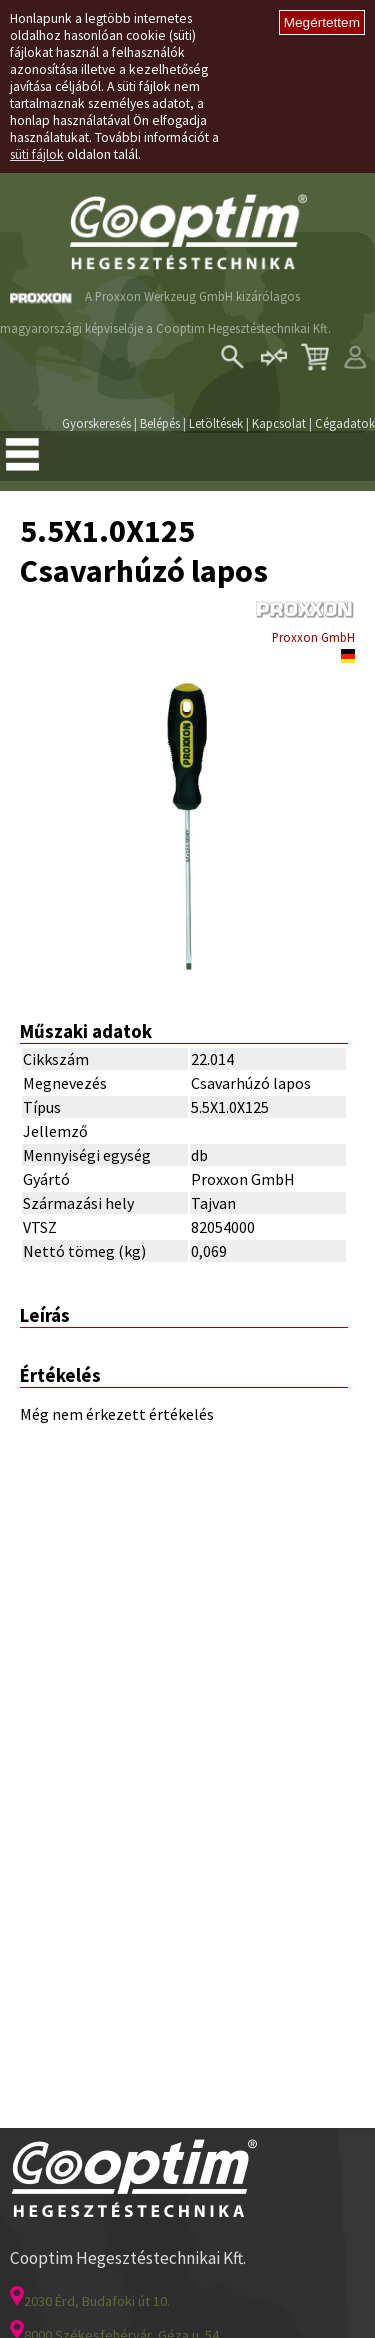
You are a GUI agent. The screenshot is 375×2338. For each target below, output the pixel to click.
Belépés (160, 423)
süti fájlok (37, 154)
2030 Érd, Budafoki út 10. (90, 2301)
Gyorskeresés (96, 423)
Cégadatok (345, 423)
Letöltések (216, 423)
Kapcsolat (279, 423)
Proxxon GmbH (313, 637)
